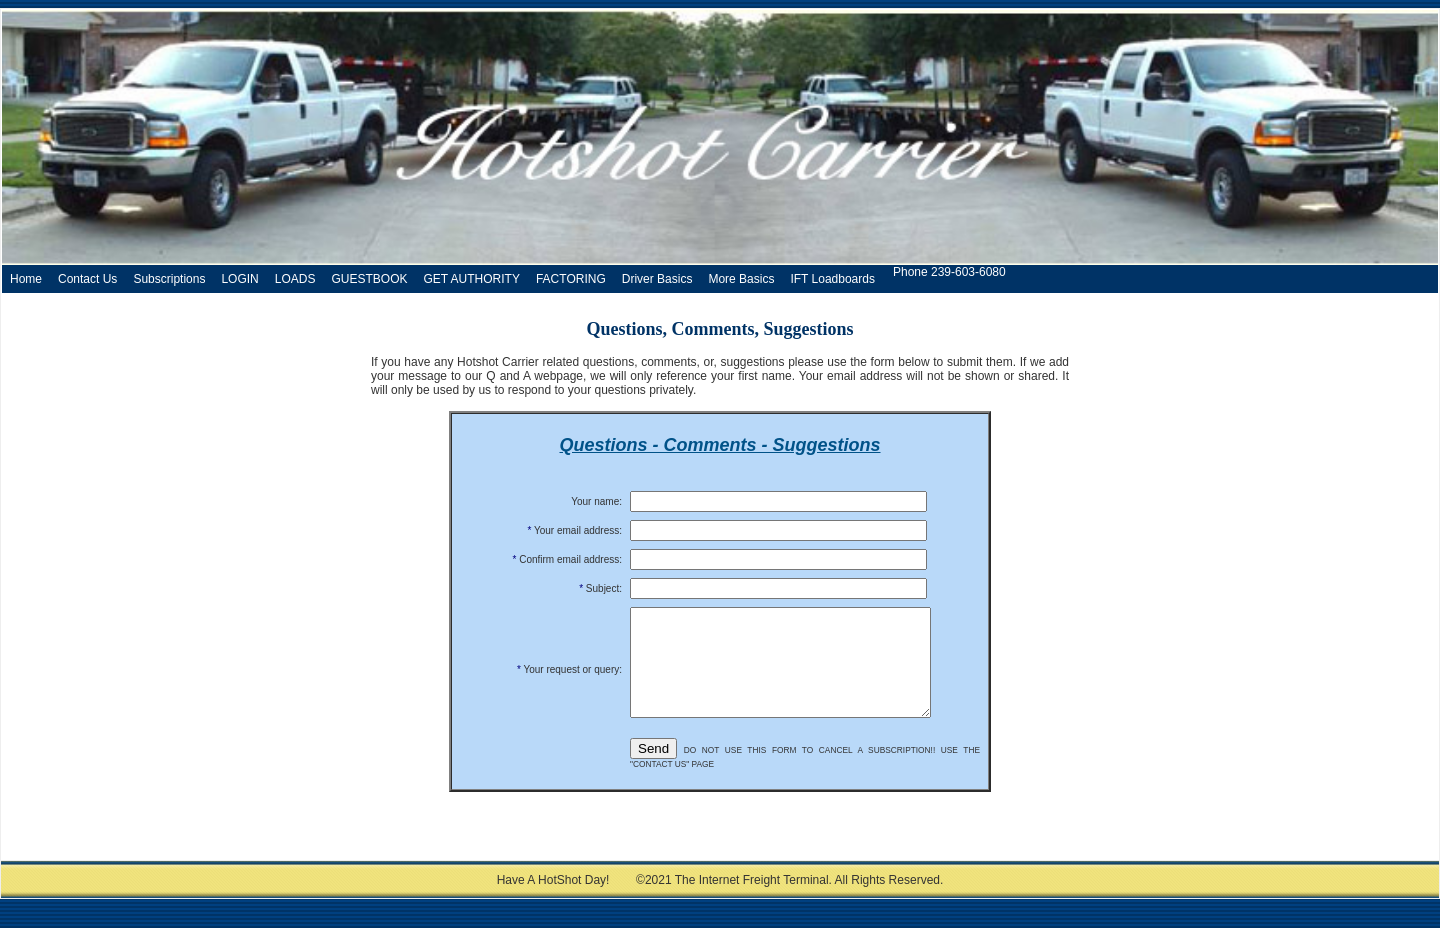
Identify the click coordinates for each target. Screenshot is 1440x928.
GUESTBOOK (369, 279)
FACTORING (571, 279)
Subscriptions (169, 279)
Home (26, 279)
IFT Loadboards (832, 279)
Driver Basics (657, 279)
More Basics (741, 279)
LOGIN (239, 279)
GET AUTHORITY (471, 279)
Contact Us (87, 279)
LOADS (295, 279)
